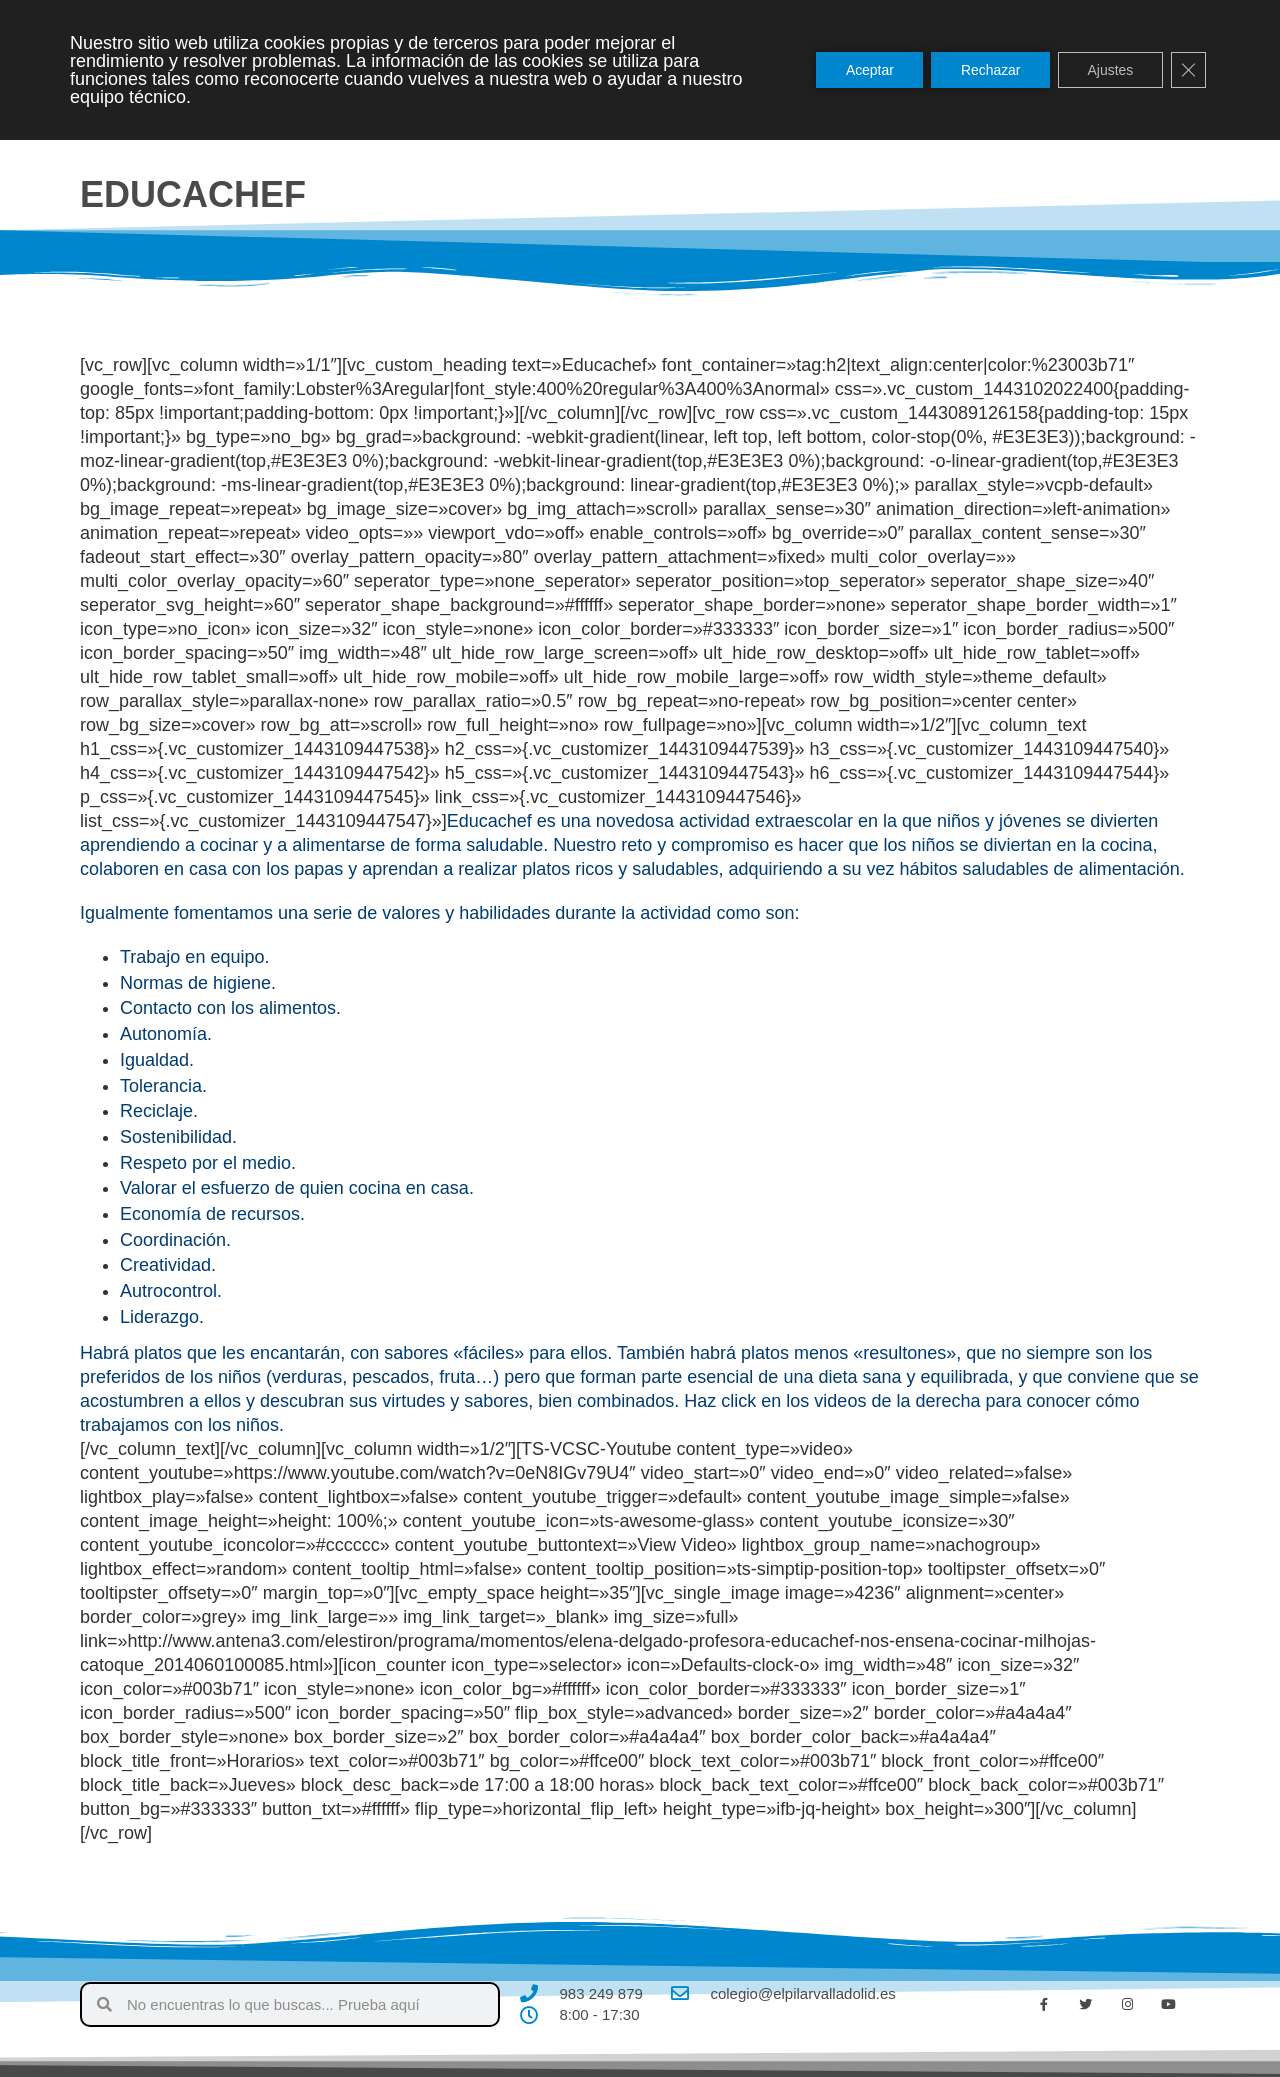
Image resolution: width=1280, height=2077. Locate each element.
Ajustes (1109, 70)
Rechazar (988, 70)
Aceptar (866, 70)
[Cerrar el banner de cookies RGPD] (1188, 70)
